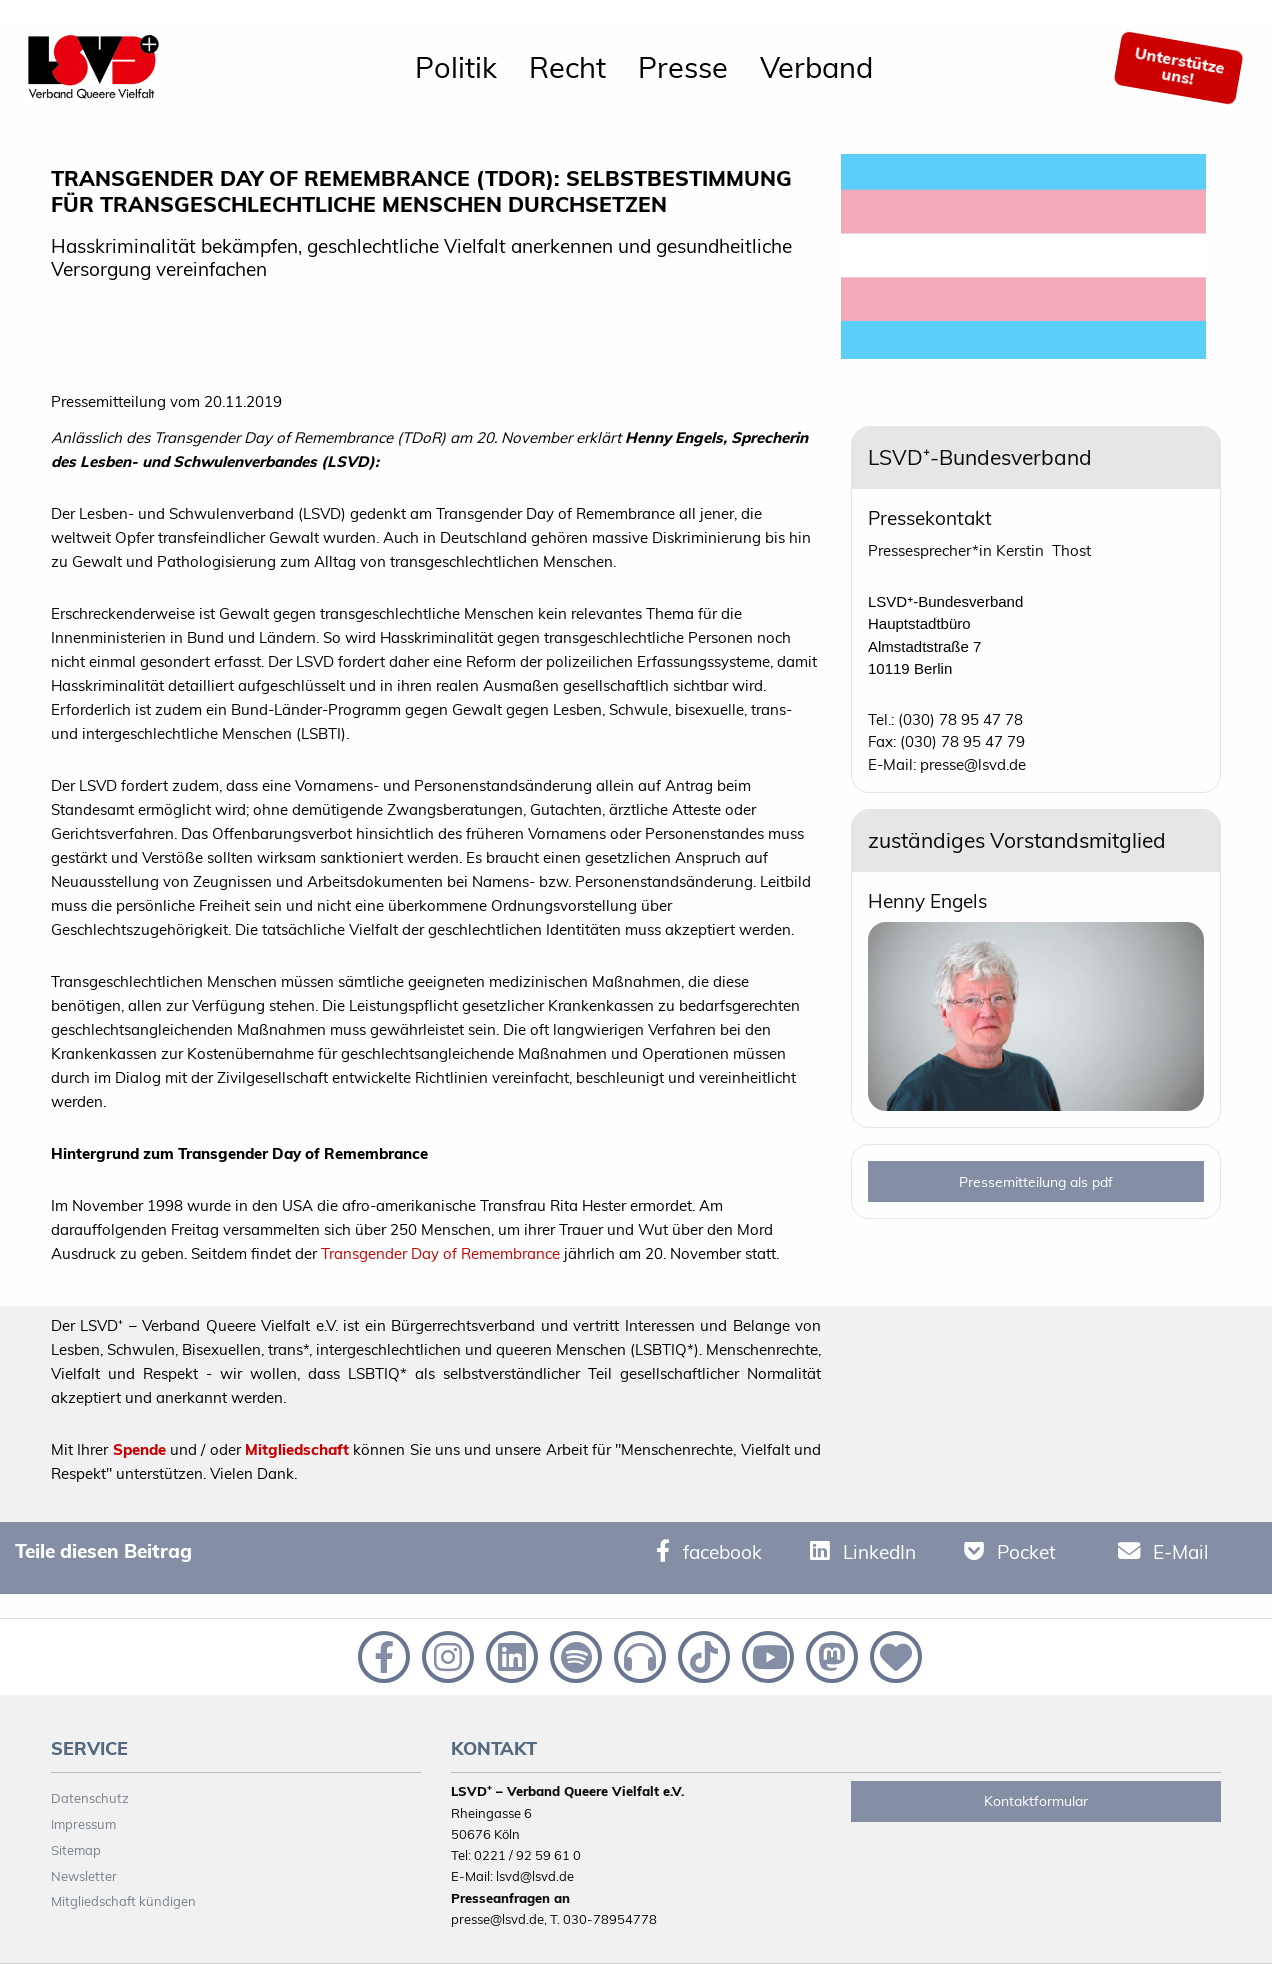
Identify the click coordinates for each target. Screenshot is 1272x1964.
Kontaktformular (1036, 1801)
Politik (456, 67)
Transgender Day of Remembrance (440, 1253)
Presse (683, 67)
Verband (816, 67)
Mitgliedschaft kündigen (123, 1901)
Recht (567, 67)
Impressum (83, 1824)
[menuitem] (456, 68)
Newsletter (84, 1876)
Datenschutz (90, 1798)
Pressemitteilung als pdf (1036, 1182)
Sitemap (76, 1850)
